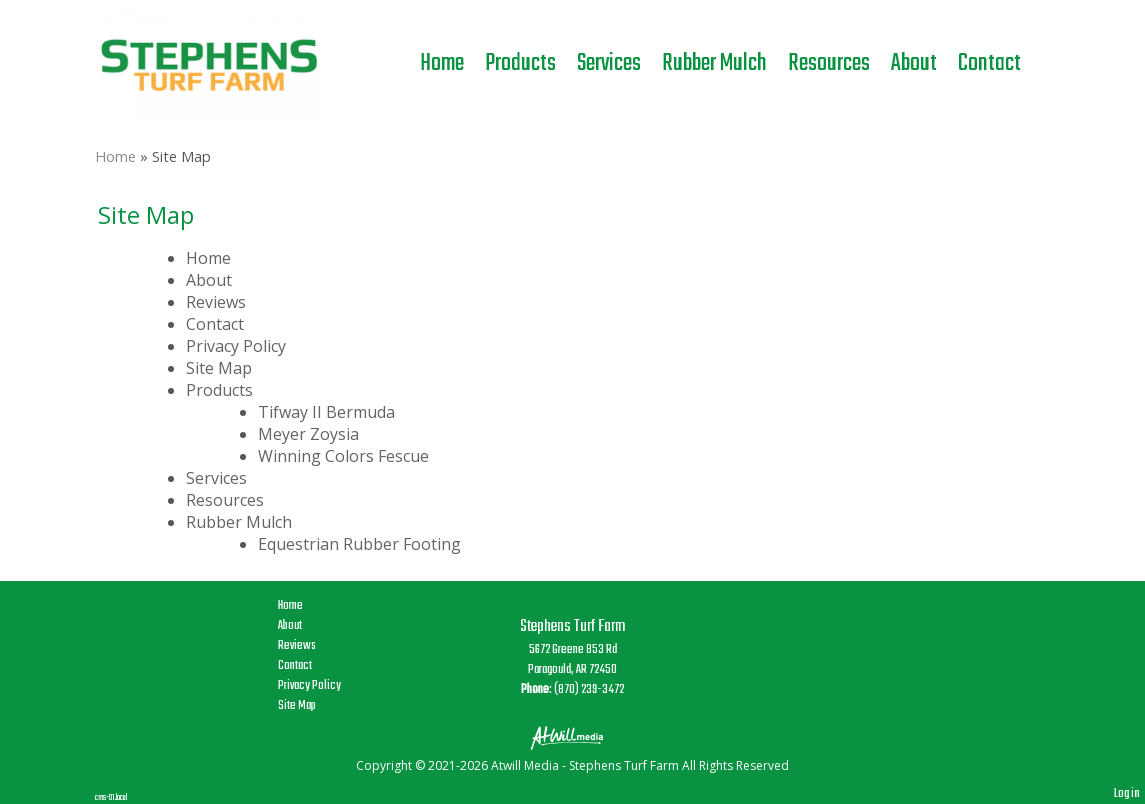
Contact (989, 64)
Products (520, 64)
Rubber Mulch (714, 64)
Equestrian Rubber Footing (359, 544)
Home (442, 64)
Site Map (219, 368)
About (914, 64)
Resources (829, 64)
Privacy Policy (236, 346)
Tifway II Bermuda (326, 412)
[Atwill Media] (573, 736)
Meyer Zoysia (308, 434)
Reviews (216, 302)
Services (609, 64)
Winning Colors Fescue (343, 456)
